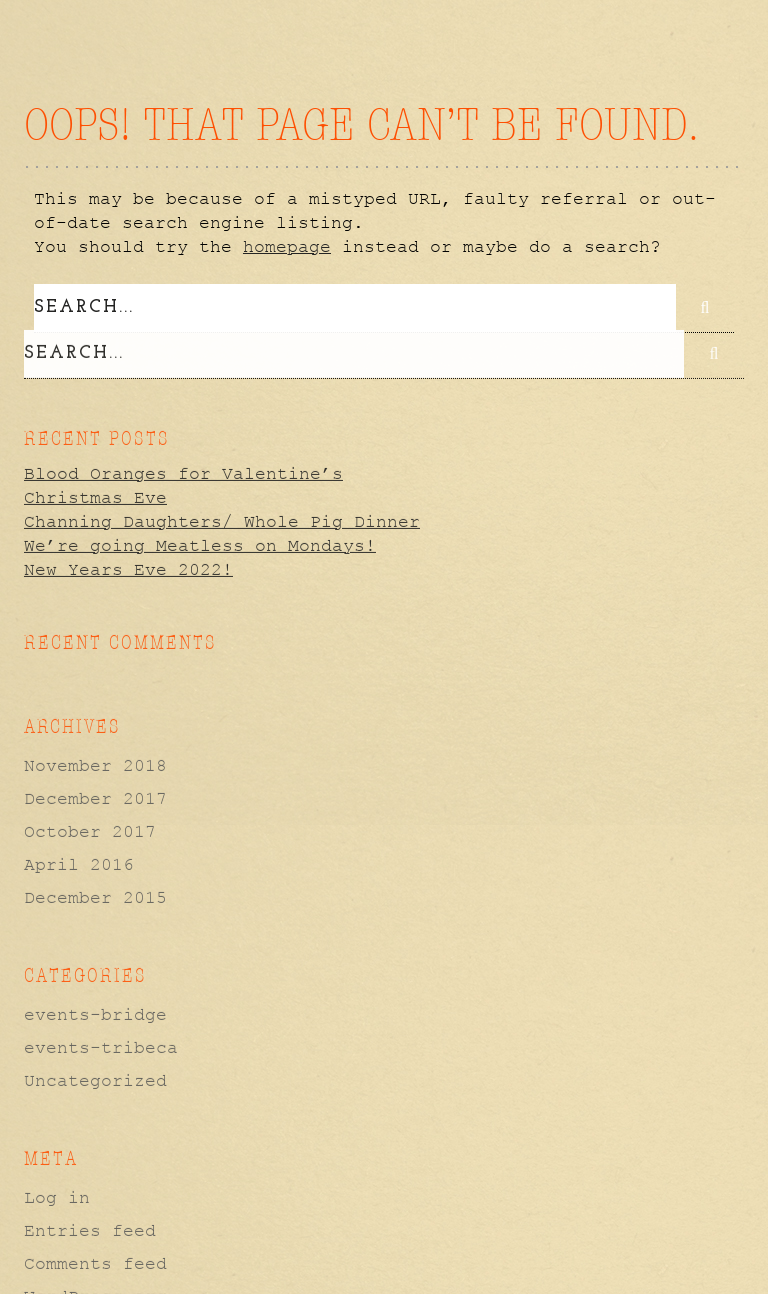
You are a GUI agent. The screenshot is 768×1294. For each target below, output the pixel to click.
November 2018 (95, 765)
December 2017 (95, 798)
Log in (57, 1197)
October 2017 (90, 831)
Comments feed (95, 1263)
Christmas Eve (95, 496)
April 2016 (79, 864)
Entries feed (90, 1230)
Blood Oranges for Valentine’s (183, 472)
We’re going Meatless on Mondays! (200, 544)
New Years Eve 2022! (128, 568)
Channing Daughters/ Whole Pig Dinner (222, 520)
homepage (287, 247)
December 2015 (95, 897)
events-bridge (95, 1014)
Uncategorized (95, 1080)
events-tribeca (101, 1047)
